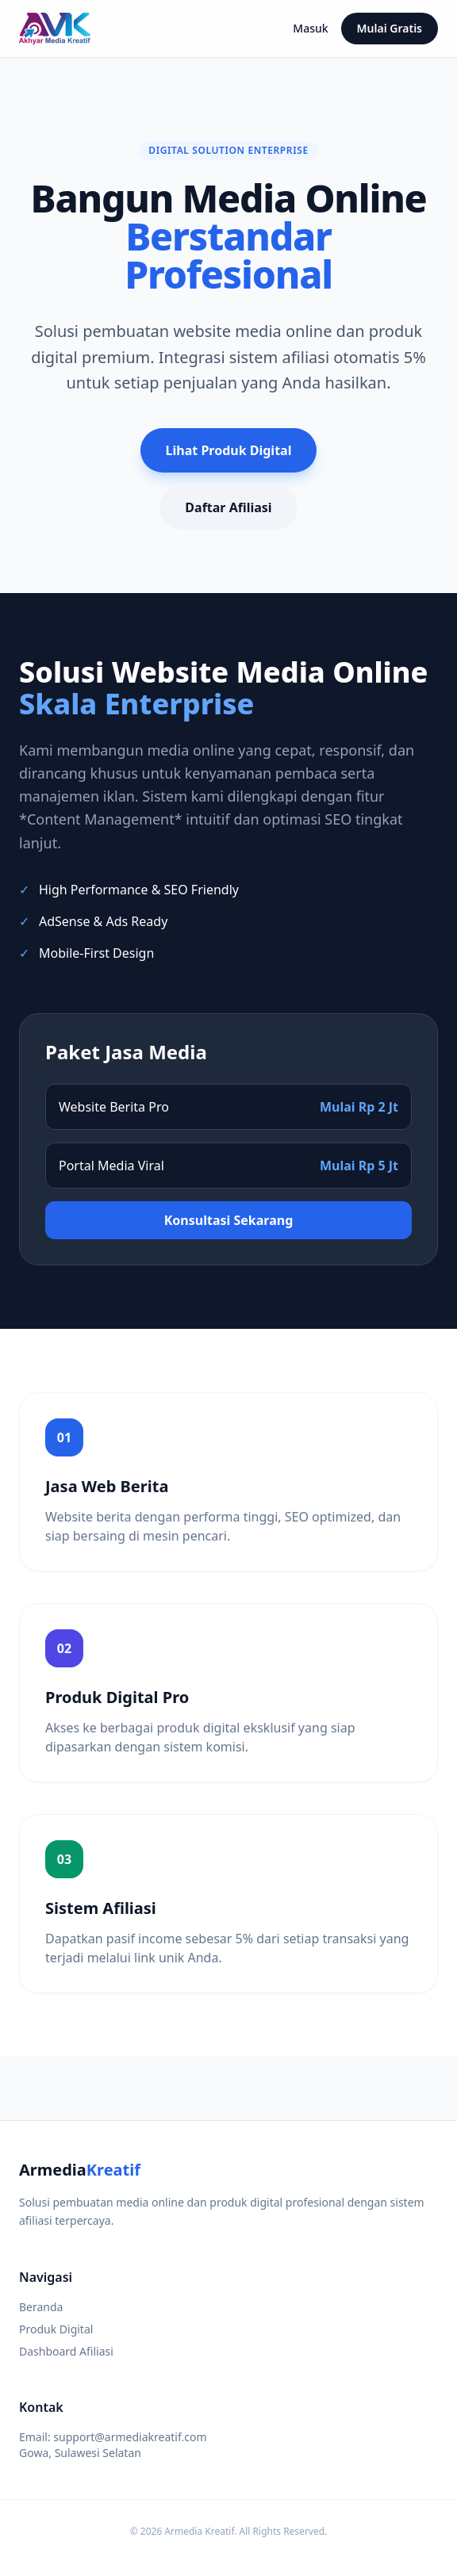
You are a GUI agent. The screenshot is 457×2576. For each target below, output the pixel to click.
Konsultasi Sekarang (229, 1220)
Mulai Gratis (389, 28)
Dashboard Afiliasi (66, 2351)
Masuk (310, 28)
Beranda (41, 2306)
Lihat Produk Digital (229, 450)
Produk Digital (56, 2329)
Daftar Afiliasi (228, 507)
